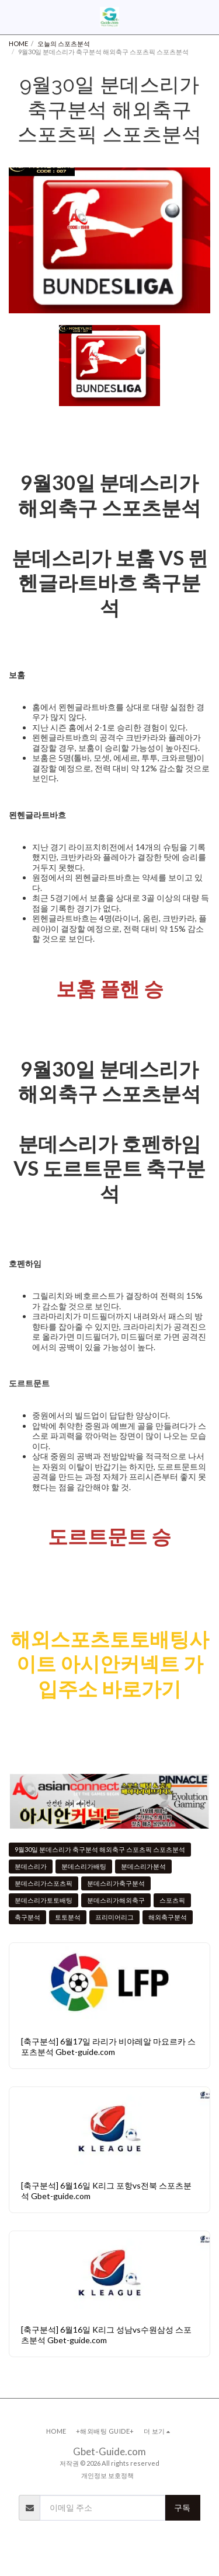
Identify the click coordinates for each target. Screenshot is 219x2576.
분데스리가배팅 (83, 1866)
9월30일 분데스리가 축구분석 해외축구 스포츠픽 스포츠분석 (100, 1849)
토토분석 (68, 1917)
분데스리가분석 (143, 1866)
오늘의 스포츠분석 (63, 43)
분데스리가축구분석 (116, 1883)
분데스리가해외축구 (116, 1900)
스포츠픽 (172, 1900)
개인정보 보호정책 (107, 2475)
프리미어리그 (114, 1917)
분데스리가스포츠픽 (43, 1883)
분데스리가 (31, 1866)
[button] (13, 17)
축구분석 (27, 1917)
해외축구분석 (167, 1917)
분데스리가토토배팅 (43, 1900)
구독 (182, 2507)
